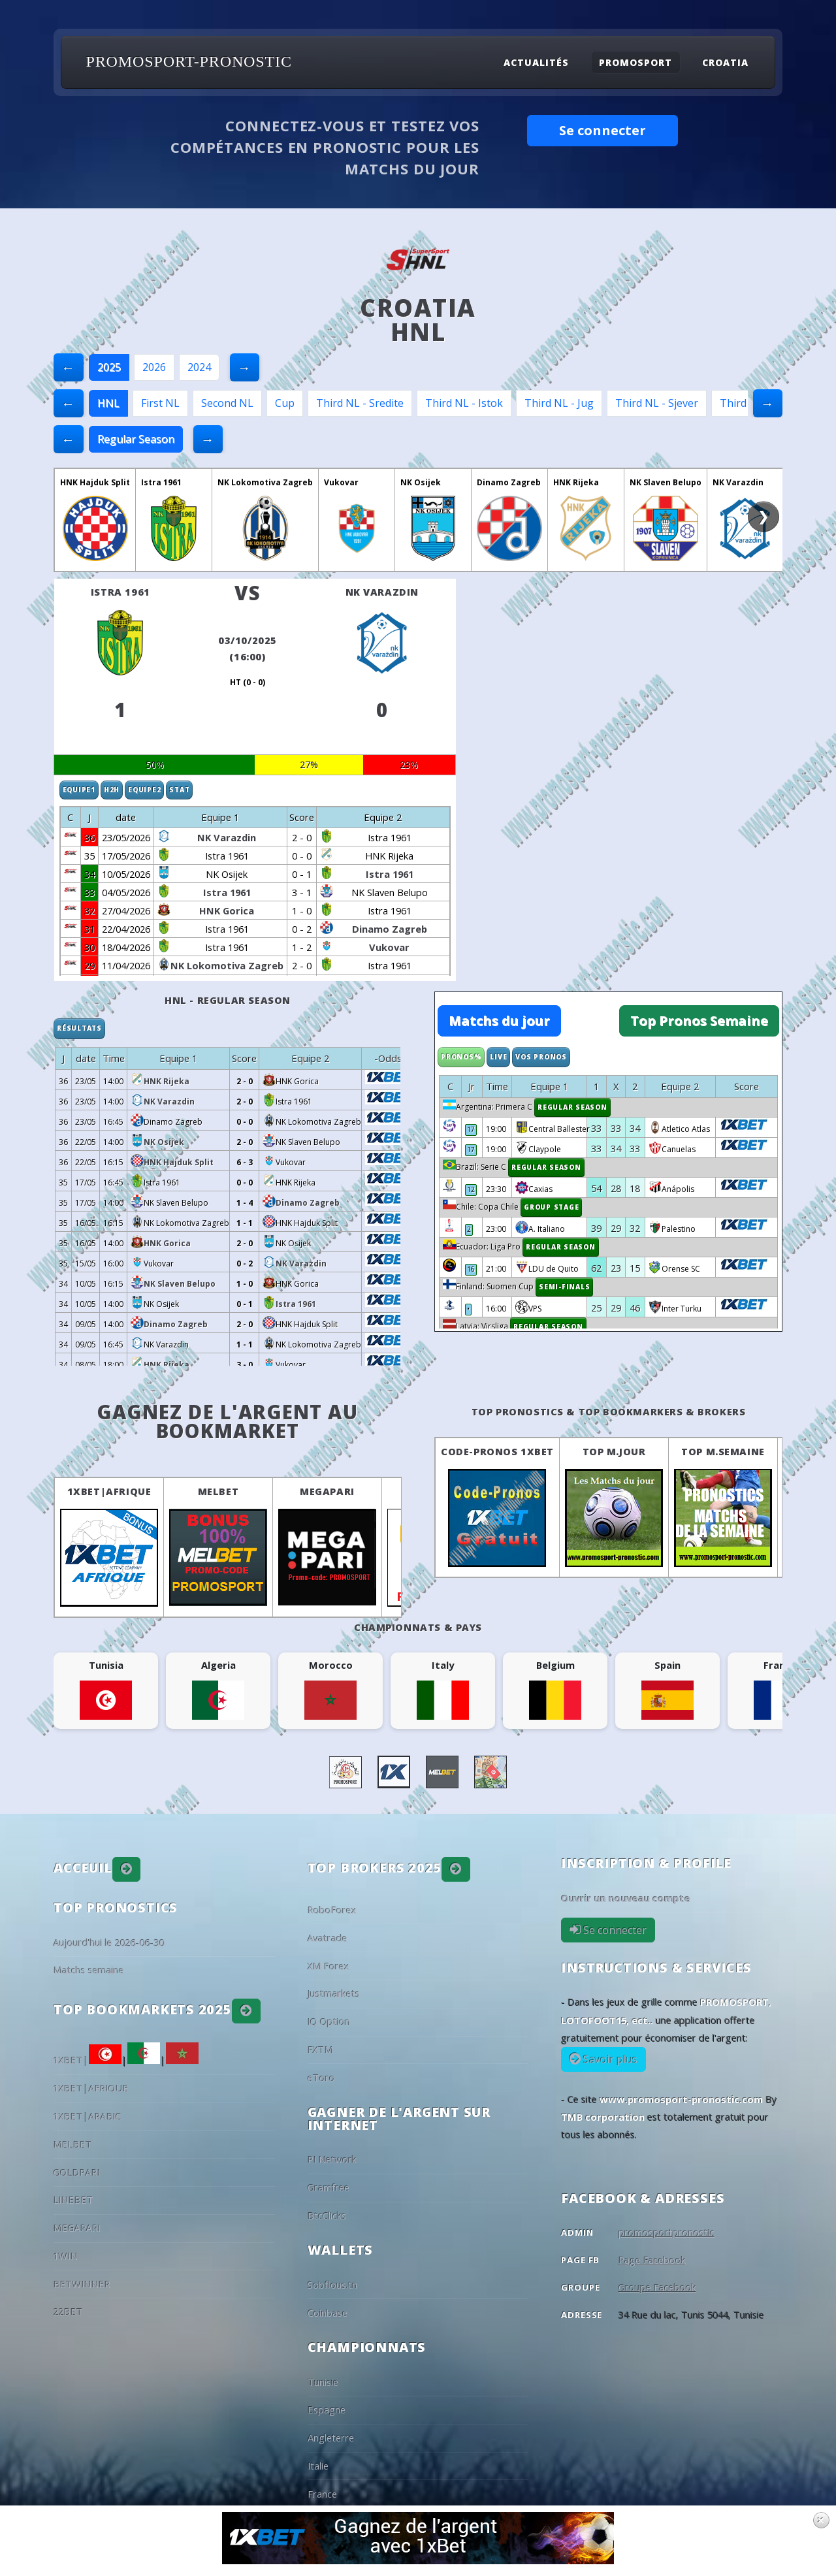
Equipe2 (144, 789)
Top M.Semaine (723, 1451)
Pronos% (461, 1056)
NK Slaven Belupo (665, 482)
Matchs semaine (89, 1969)
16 (471, 1269)
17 (471, 1129)
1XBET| (87, 2060)
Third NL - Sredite (360, 403)
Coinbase (327, 2312)
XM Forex (328, 1965)
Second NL (227, 403)
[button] (126, 1869)
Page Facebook (652, 2259)
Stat (179, 789)
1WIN (66, 2255)
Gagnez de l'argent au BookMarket (227, 1421)
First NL (160, 403)
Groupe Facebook (657, 2287)
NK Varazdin (738, 482)
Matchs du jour (499, 1020)
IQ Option (329, 2021)
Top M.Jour (614, 1451)
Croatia (725, 62)
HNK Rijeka (576, 482)
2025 (109, 367)
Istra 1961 (161, 482)
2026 (154, 367)
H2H (112, 789)
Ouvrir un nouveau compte (625, 1898)
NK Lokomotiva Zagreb (265, 482)
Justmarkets (334, 1993)
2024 (199, 367)
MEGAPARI (327, 1491)
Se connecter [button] (602, 130)
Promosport (635, 62)
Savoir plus (609, 2059)
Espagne (327, 2409)
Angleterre (331, 2437)
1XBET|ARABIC (87, 2116)
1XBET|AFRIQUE (109, 1491)
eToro (321, 2077)
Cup (285, 403)
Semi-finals (564, 1286)
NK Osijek (420, 482)
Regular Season (135, 439)
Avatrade (327, 1937)
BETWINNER (82, 2284)
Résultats (79, 1028)
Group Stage (551, 1207)
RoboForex (332, 1909)
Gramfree (328, 2187)
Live (498, 1056)
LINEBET (73, 2199)
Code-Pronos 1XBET (497, 1451)
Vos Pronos (541, 1056)
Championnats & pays (418, 1627)
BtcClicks (327, 2215)
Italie (318, 2465)
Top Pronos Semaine (699, 1020)
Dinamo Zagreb (509, 482)
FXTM (320, 2049)
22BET (68, 2311)
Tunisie (323, 2382)
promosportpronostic (667, 2232)
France (322, 2493)
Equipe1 (79, 789)
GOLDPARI (77, 2172)
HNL (108, 403)
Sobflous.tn (332, 2284)
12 (471, 1189)
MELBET (218, 1491)
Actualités (536, 62)
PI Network (332, 2159)
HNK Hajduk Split (95, 482)
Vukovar (341, 482)
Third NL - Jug (559, 403)
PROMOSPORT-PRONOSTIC (189, 61)
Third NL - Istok (464, 403)
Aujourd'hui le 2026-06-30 (109, 1942)
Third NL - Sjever (656, 403)
